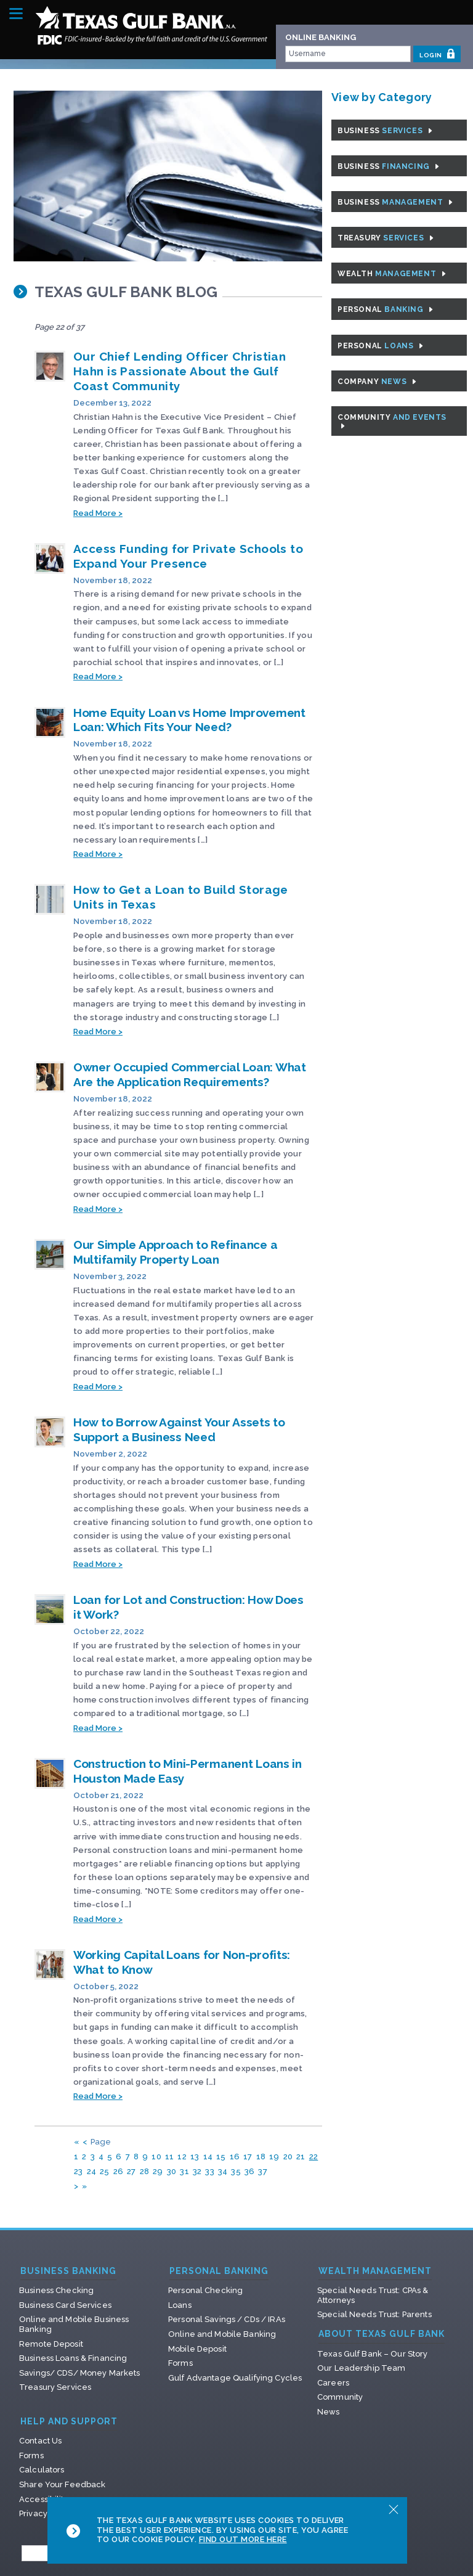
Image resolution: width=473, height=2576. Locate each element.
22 (313, 2156)
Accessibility (43, 2499)
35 (236, 2171)
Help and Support (69, 2421)
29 (158, 2171)
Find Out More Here (243, 2539)
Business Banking (68, 2271)
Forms (180, 2363)
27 (131, 2171)
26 (118, 2171)
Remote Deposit (51, 2344)
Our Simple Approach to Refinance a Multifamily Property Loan (175, 1252)
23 (78, 2171)
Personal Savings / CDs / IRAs (226, 2319)
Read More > (98, 513)
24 (92, 2171)
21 (300, 2156)
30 (172, 2171)
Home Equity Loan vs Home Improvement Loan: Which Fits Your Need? (189, 720)
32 (197, 2171)
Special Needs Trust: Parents (374, 2314)
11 (169, 2156)
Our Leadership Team (361, 2368)
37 (262, 2171)
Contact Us (40, 2440)
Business (385, 130)
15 (221, 2156)
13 (195, 2156)
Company (377, 381)
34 (223, 2171)
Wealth (392, 273)
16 (235, 2156)
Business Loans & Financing (73, 2358)
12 (182, 2156)
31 (184, 2171)
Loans (180, 2305)
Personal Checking (205, 2290)
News (328, 2411)
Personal (385, 309)
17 (248, 2156)
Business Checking (56, 2290)
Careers (333, 2382)
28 (145, 2171)
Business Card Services (65, 2305)
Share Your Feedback (62, 2484)
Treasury (386, 238)
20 (288, 2156)
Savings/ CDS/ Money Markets (79, 2373)
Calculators (41, 2469)
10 (156, 2156)
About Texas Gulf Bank (381, 2334)
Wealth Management (375, 2271)
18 (261, 2156)
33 (209, 2171)
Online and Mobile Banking (222, 2334)
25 (105, 2171)
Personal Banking (219, 2271)
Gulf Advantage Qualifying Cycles (235, 2377)
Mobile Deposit (197, 2348)
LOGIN (437, 54)
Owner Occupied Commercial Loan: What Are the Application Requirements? (189, 1074)
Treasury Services (55, 2387)
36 (250, 2171)
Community (392, 421)
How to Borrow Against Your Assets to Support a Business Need (179, 1429)
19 (274, 2156)
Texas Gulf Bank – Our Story (372, 2353)
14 (208, 2156)
